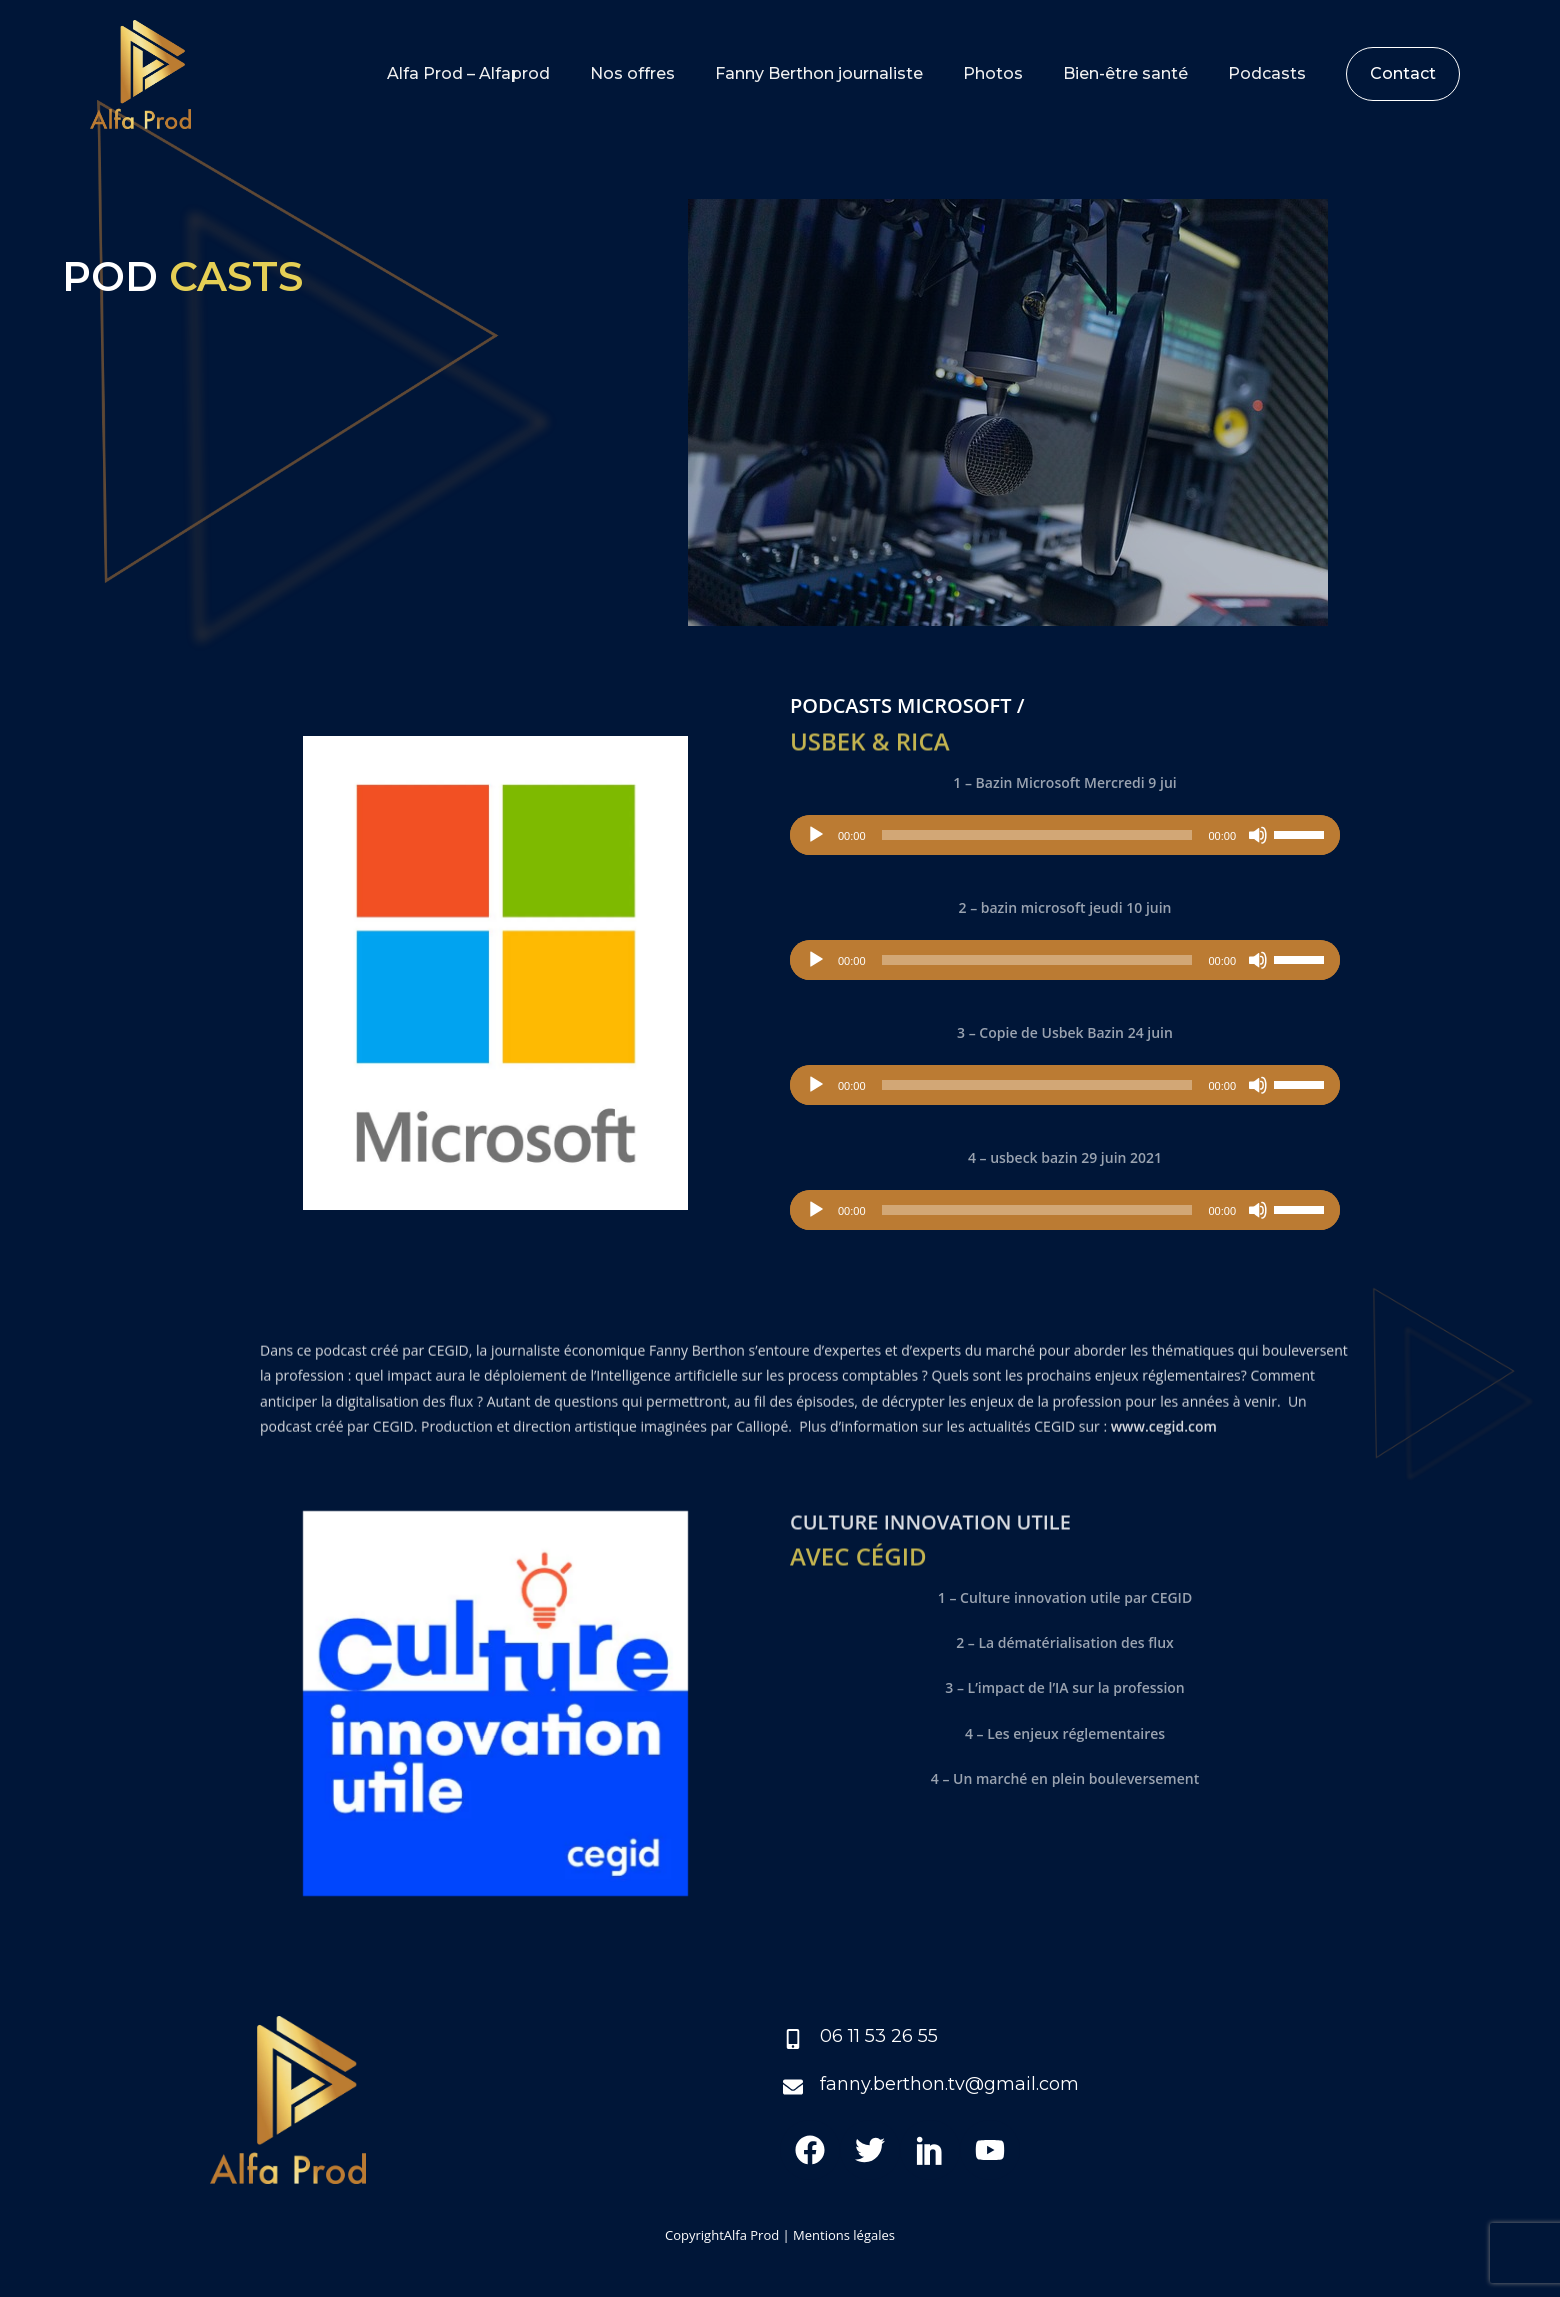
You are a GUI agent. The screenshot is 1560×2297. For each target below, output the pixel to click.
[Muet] (1258, 835)
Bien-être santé (1125, 73)
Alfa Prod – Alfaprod (468, 73)
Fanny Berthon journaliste (819, 73)
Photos (993, 73)
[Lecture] (816, 835)
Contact (1403, 73)
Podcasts (1267, 73)
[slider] (1037, 835)
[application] (1065, 835)
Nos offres (632, 73)
